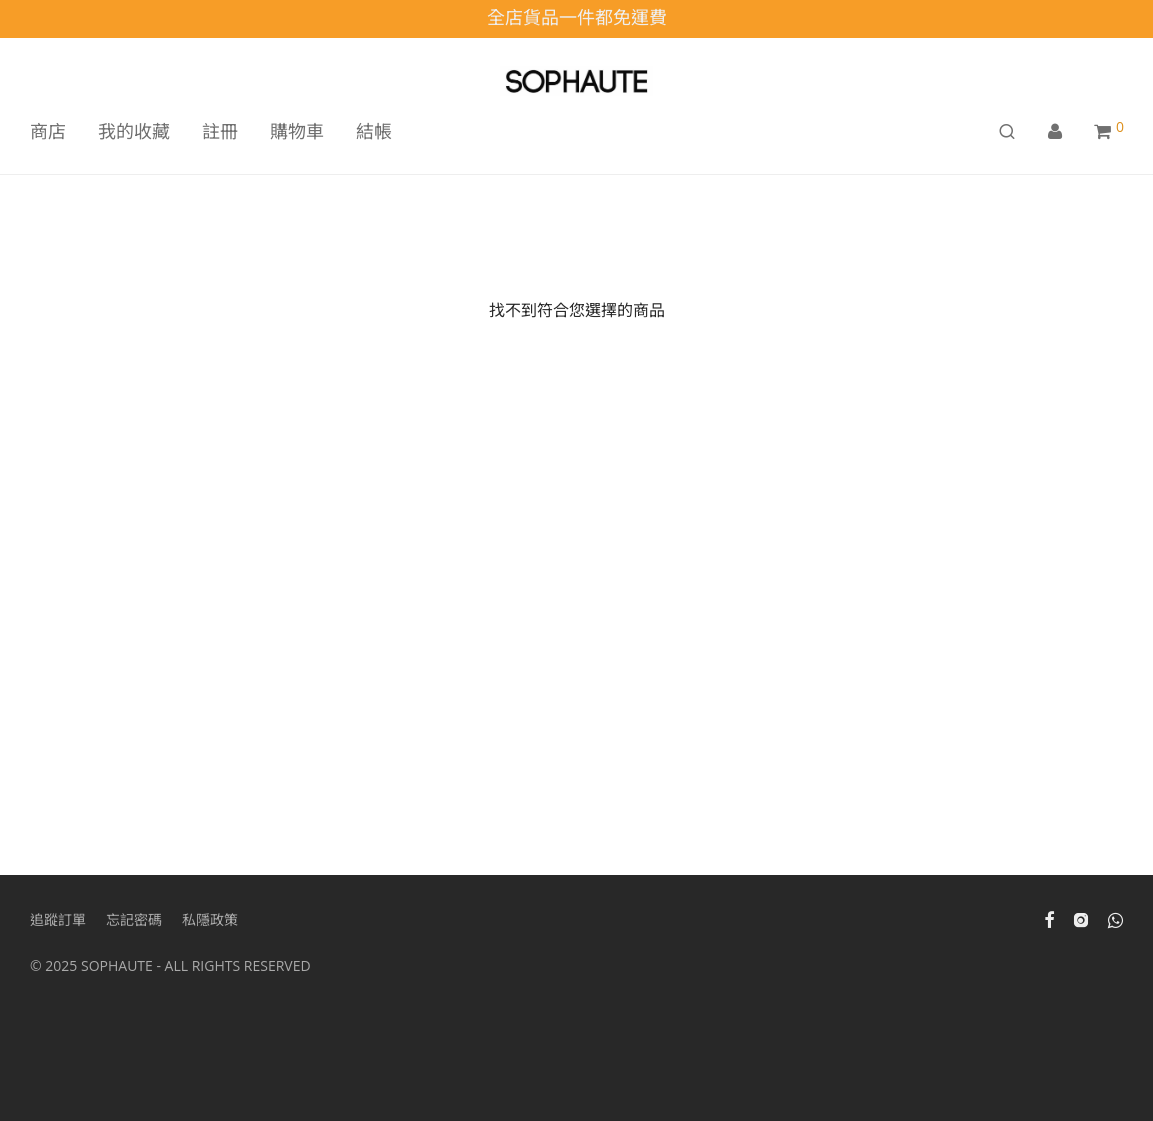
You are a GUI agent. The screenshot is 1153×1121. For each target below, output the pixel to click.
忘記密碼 (134, 919)
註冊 (220, 131)
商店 (48, 131)
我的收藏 (134, 131)
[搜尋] (1007, 131)
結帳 (374, 131)
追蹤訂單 (58, 919)
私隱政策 (210, 919)
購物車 (297, 131)
